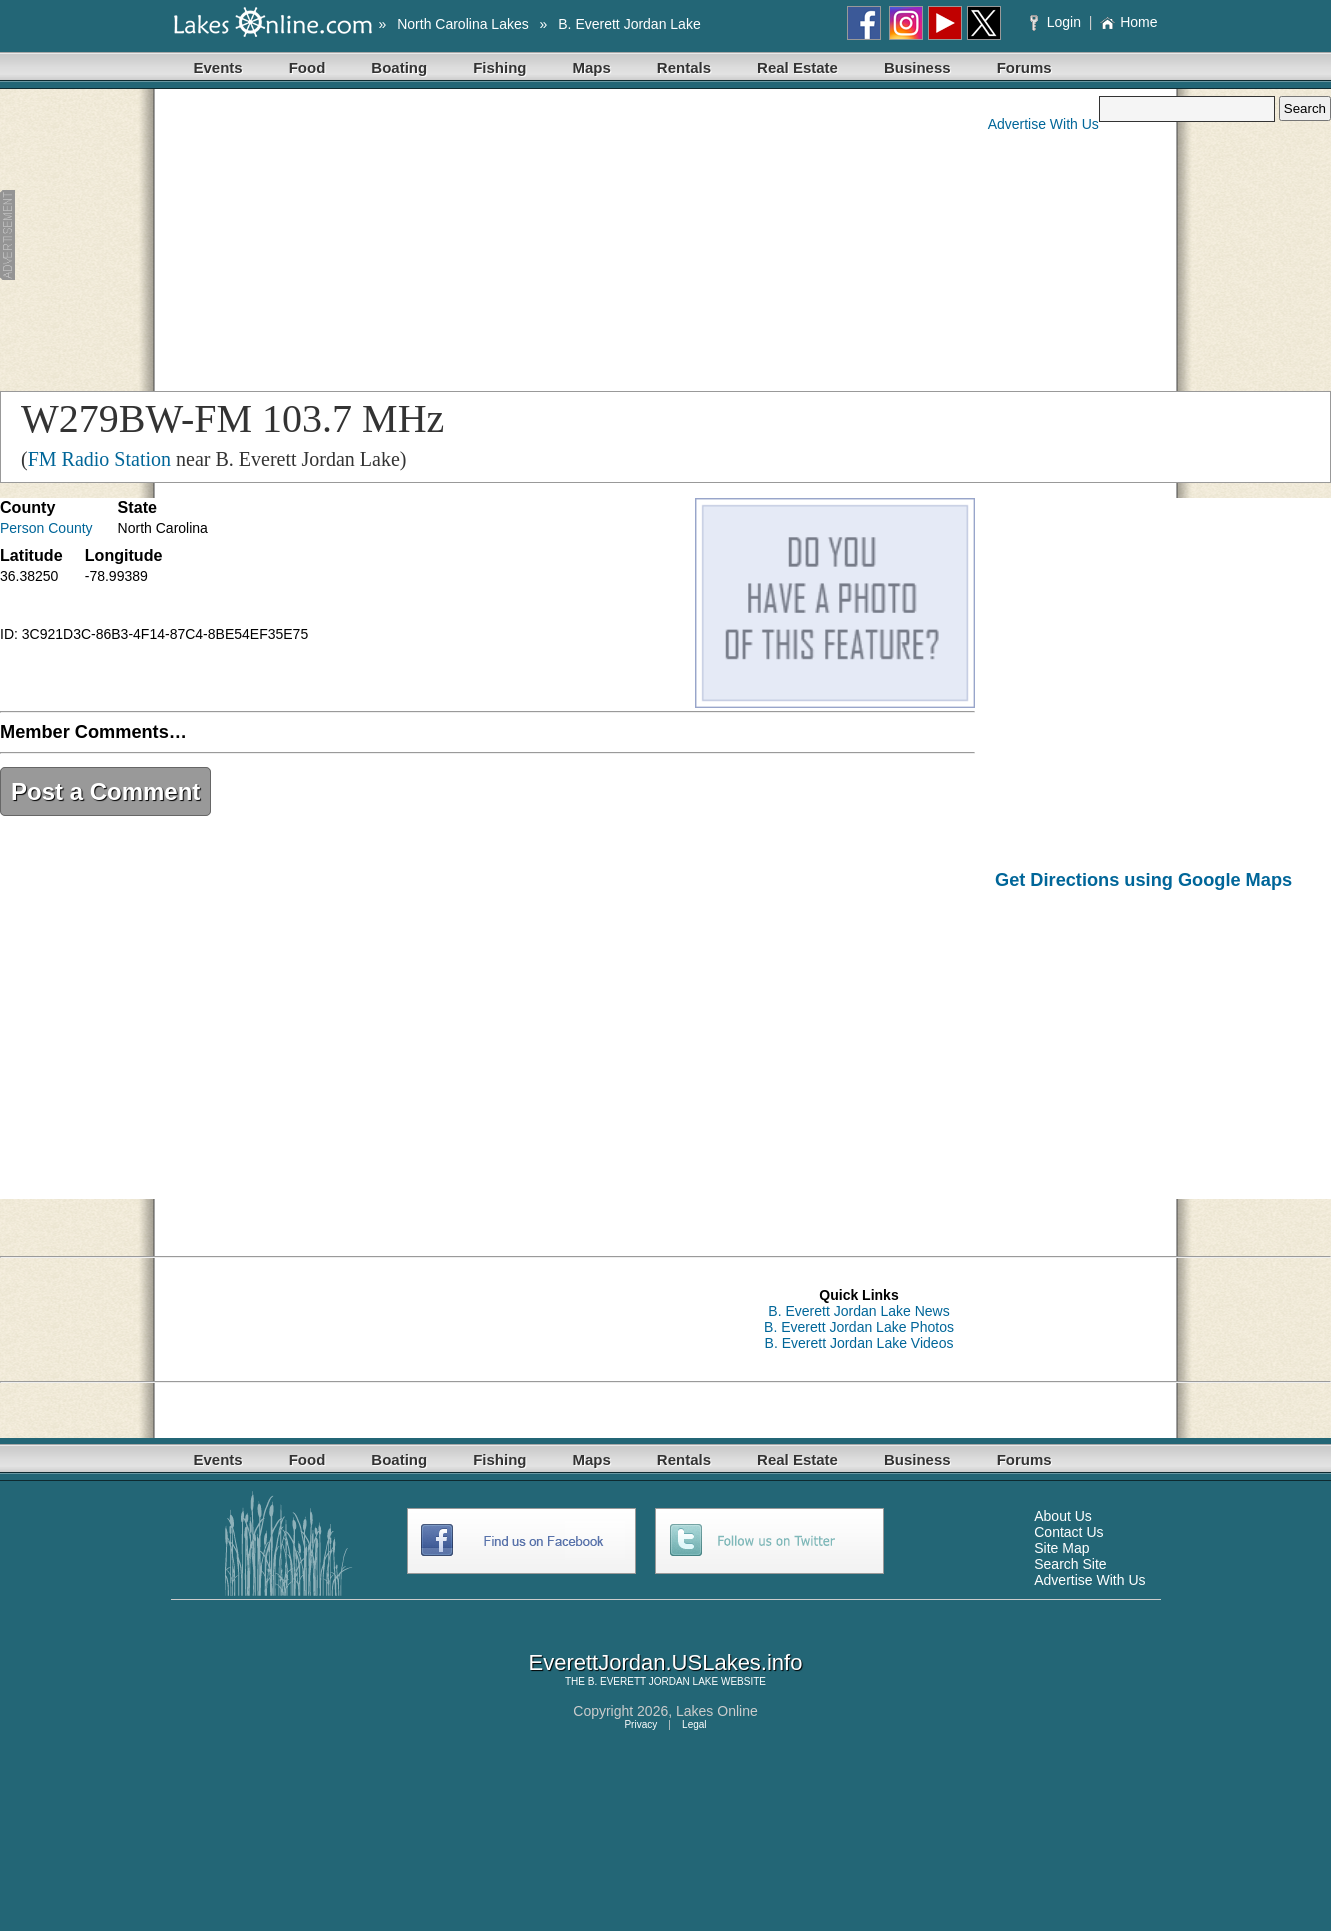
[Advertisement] (389, 236)
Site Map (1061, 1548)
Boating (399, 67)
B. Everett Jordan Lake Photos (859, 1327)
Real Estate (797, 67)
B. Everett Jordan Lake (629, 24)
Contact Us (1068, 1532)
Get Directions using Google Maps (1143, 880)
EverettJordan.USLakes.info (666, 1662)
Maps (592, 67)
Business (917, 67)
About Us (1063, 1516)
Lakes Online (717, 1711)
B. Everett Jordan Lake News (858, 1311)
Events (218, 67)
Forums (1024, 67)
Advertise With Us (1043, 124)
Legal (694, 1724)
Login (1057, 22)
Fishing (499, 67)
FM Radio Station (99, 459)
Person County (46, 528)
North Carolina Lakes (463, 24)
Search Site (1070, 1564)
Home (1128, 22)
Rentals (684, 67)
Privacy (640, 1724)
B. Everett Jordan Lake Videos (859, 1343)
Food (307, 67)
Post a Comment (105, 791)
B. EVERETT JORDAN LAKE (653, 1681)
